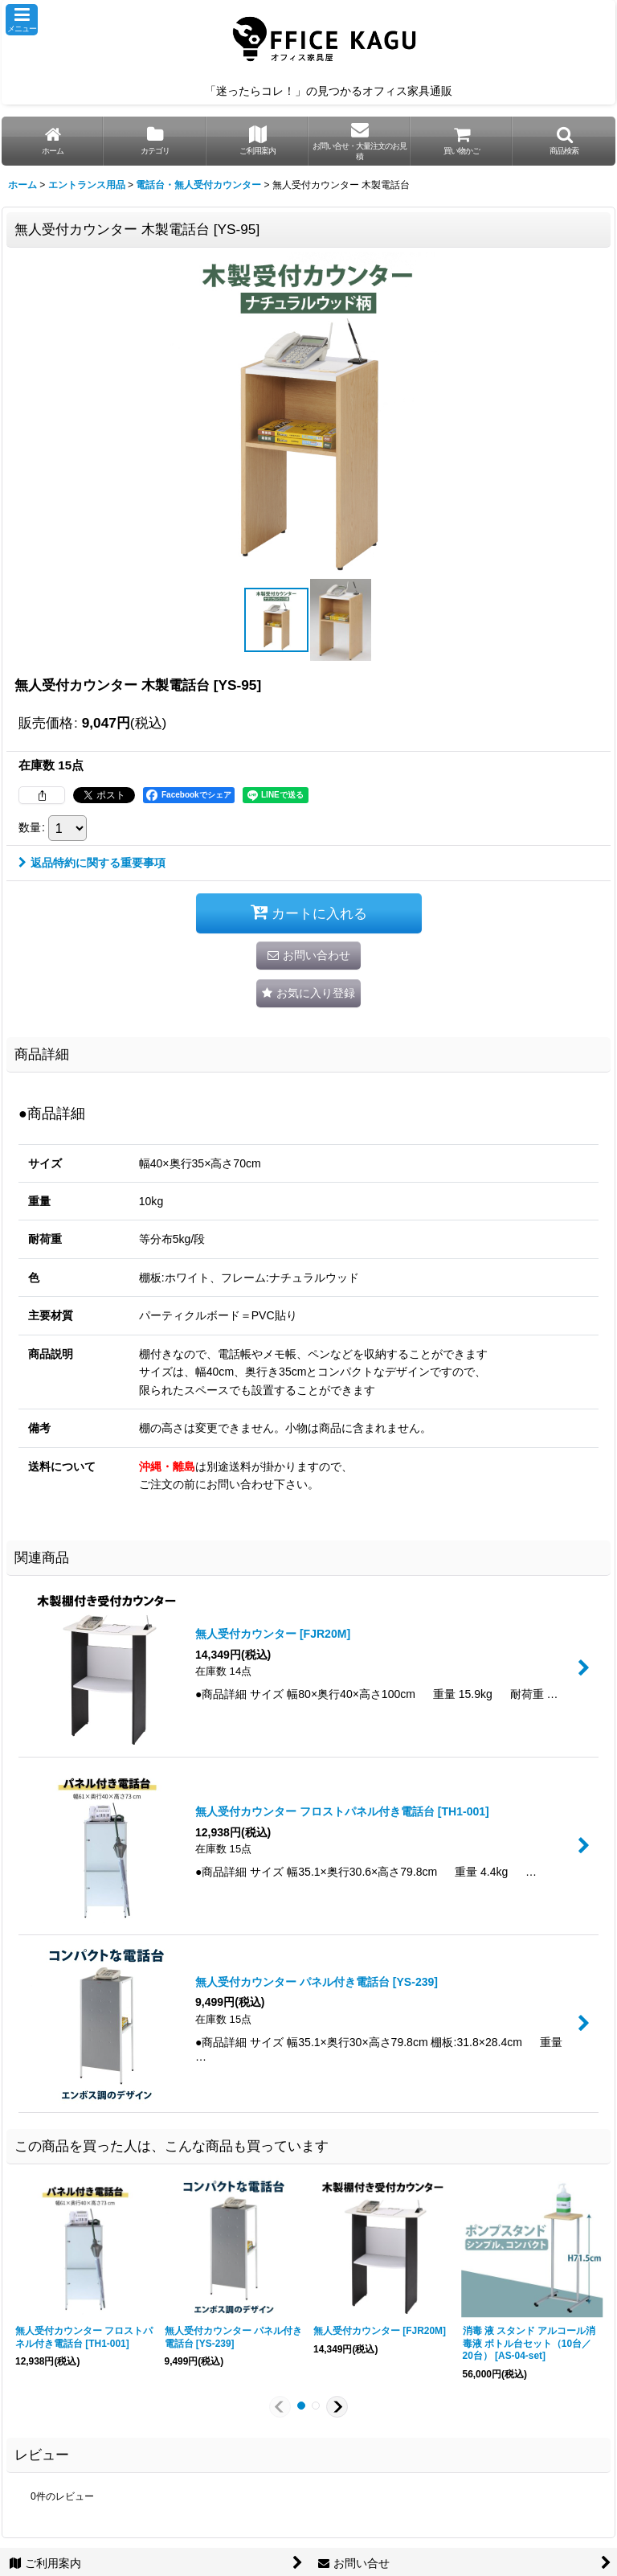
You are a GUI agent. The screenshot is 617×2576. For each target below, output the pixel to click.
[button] (22, 19)
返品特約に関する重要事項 (91, 862)
